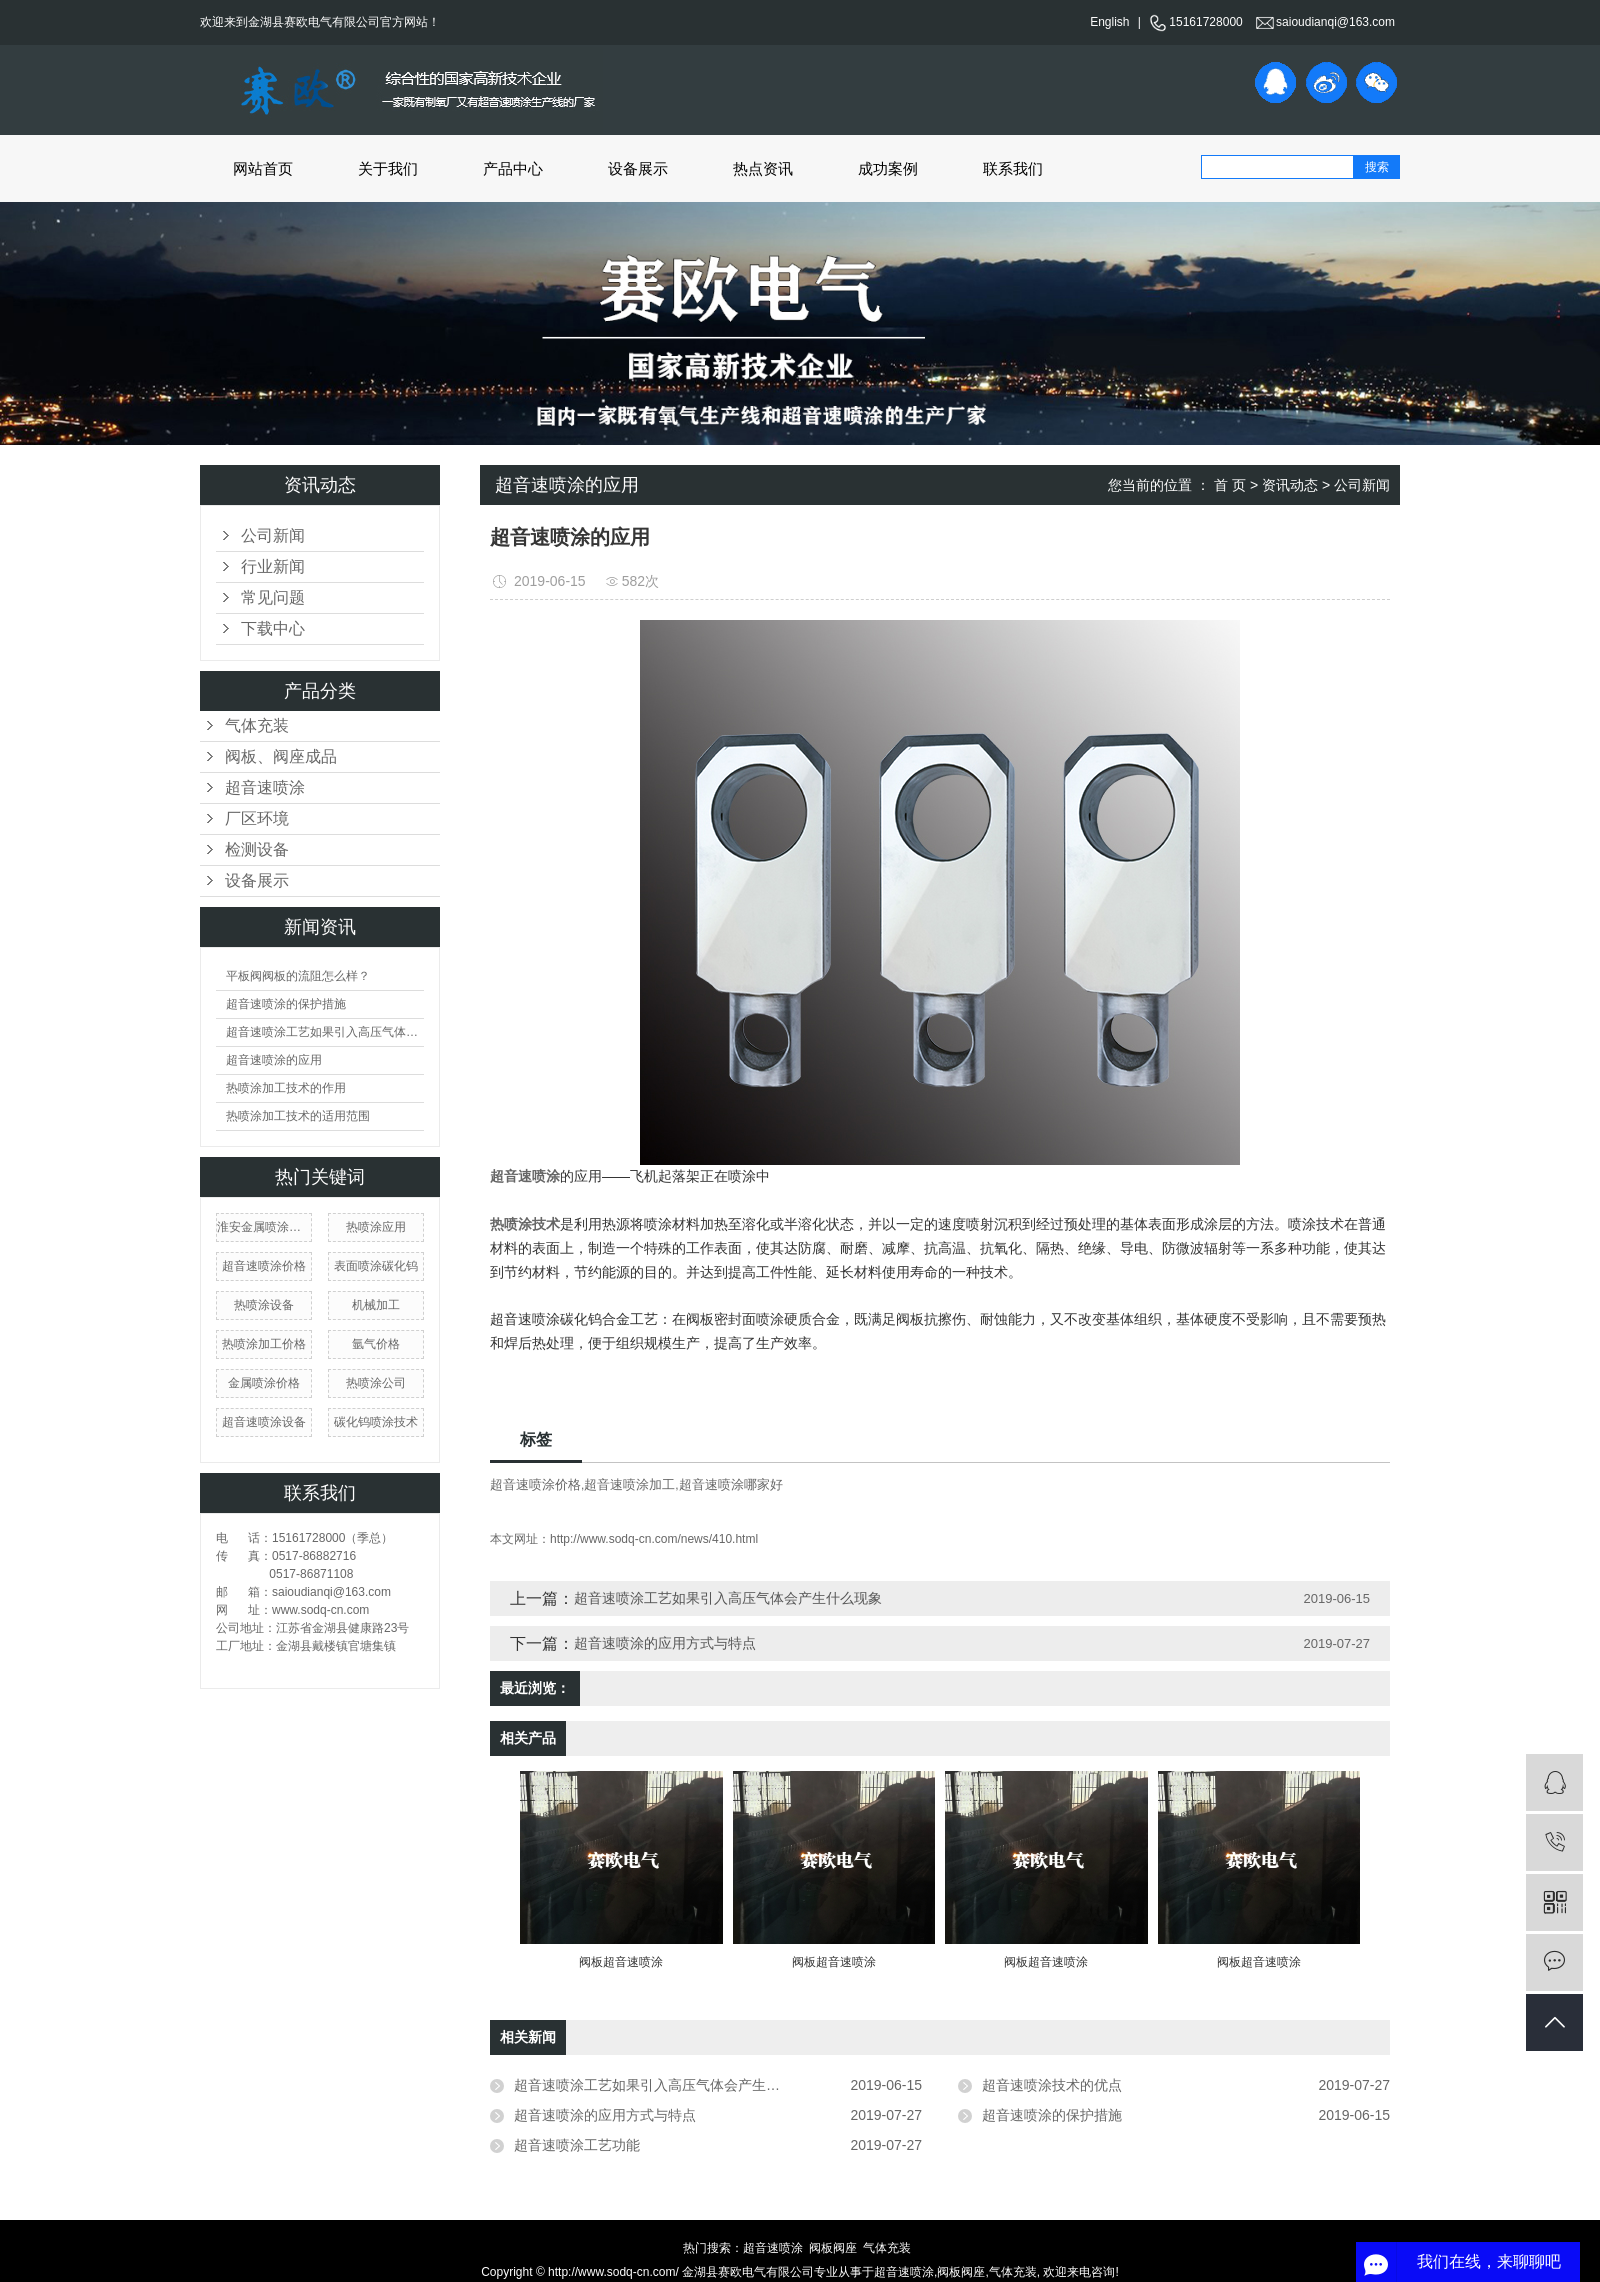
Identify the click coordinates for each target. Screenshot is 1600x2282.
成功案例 (888, 168)
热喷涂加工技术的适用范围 (298, 1116)
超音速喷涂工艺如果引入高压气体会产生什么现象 (325, 1032)
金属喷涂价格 (264, 1383)
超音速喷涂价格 (264, 1266)
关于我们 (388, 168)
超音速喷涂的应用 (274, 1060)
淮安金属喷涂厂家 (264, 1227)
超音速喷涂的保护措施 (286, 1004)
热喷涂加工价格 (264, 1344)
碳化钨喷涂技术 (376, 1422)
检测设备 (257, 849)
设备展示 (638, 168)
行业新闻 (273, 566)
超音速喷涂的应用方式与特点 (665, 1643)
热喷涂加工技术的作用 (286, 1088)
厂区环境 (257, 818)
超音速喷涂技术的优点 (1052, 2085)
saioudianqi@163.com (1325, 22)
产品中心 (513, 168)
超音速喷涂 (265, 787)
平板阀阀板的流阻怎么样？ (298, 976)
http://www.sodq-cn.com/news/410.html (654, 1539)
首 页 (1230, 485)
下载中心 (273, 628)
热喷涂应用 (376, 1227)
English (1109, 22)
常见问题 (273, 597)
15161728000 (1195, 22)
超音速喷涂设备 (264, 1422)
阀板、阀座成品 (281, 756)
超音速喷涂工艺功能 (577, 2145)
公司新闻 (273, 535)
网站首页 (263, 168)
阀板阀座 (833, 2248)
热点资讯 (763, 168)
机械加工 (376, 1305)
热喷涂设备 (264, 1305)
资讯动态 (1290, 485)
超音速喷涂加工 (629, 1484)
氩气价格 (376, 1344)
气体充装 (257, 725)
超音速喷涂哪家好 (731, 1484)
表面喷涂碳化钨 (376, 1266)
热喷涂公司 (376, 1383)
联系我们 (1013, 168)
